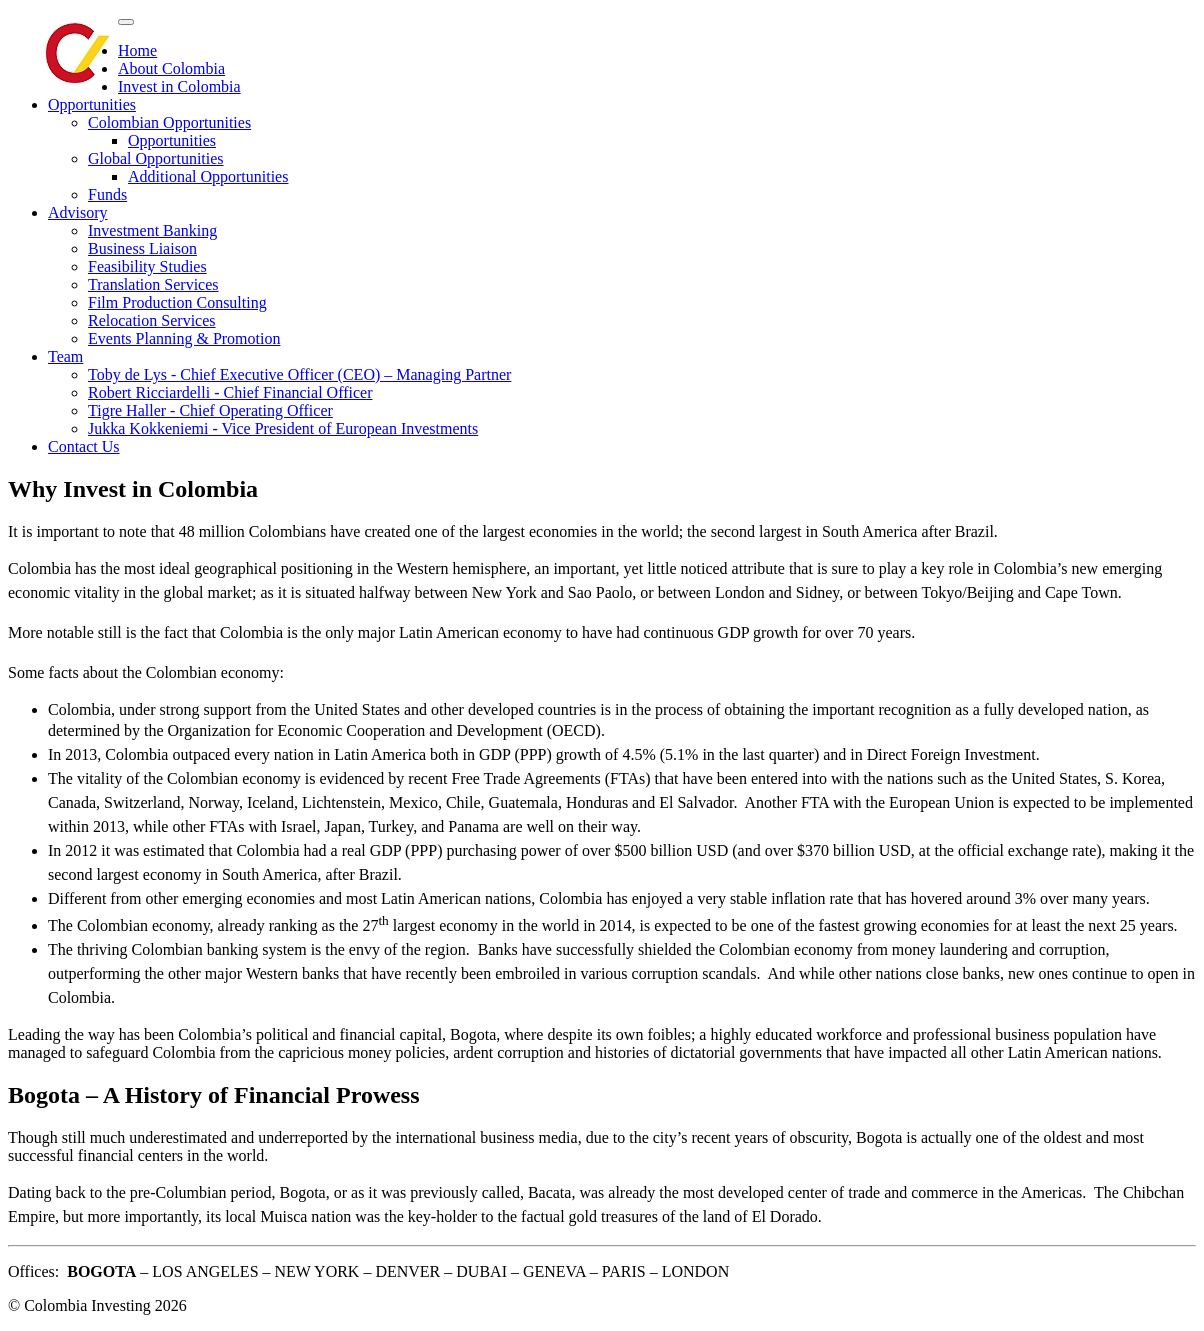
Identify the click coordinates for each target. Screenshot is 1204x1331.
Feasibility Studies (147, 266)
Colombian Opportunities (169, 122)
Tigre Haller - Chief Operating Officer (210, 410)
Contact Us (84, 446)
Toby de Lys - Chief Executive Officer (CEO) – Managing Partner (299, 374)
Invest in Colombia (179, 86)
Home (137, 50)
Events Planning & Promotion (184, 338)
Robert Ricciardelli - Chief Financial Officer (230, 392)
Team (65, 356)
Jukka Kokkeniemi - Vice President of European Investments (283, 428)
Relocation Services (152, 320)
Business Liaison (142, 248)
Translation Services (153, 284)
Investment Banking (152, 230)
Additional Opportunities (208, 176)
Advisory (78, 212)
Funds (107, 194)
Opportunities (92, 104)
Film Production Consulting (177, 302)
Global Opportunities (156, 158)
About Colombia (171, 68)
